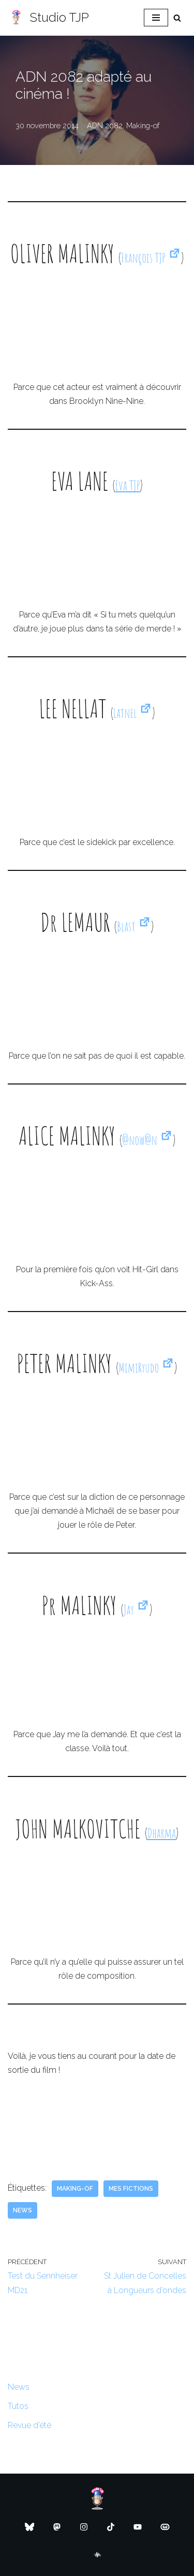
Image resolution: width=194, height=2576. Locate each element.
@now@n (147, 1140)
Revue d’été (29, 2425)
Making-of (142, 125)
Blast (134, 926)
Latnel (133, 713)
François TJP (151, 258)
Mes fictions (131, 2188)
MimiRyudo (146, 1368)
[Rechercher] (177, 18)
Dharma (161, 1833)
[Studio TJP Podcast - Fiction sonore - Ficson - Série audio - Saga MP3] (48, 17)
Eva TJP (127, 485)
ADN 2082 (105, 125)
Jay (137, 1610)
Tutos (18, 2406)
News (22, 2210)
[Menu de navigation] (156, 17)
